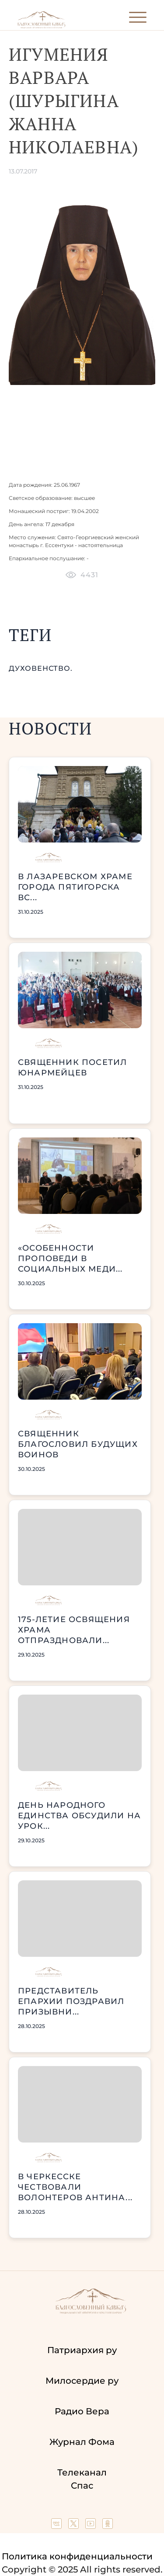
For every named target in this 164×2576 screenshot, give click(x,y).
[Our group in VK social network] (57, 2526)
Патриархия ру (82, 2350)
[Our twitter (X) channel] (74, 2526)
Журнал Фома (82, 2442)
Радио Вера (82, 2411)
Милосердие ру (82, 2380)
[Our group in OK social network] (107, 2526)
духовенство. (41, 668)
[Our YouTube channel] (91, 2526)
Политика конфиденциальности (77, 2556)
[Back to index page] (41, 26)
